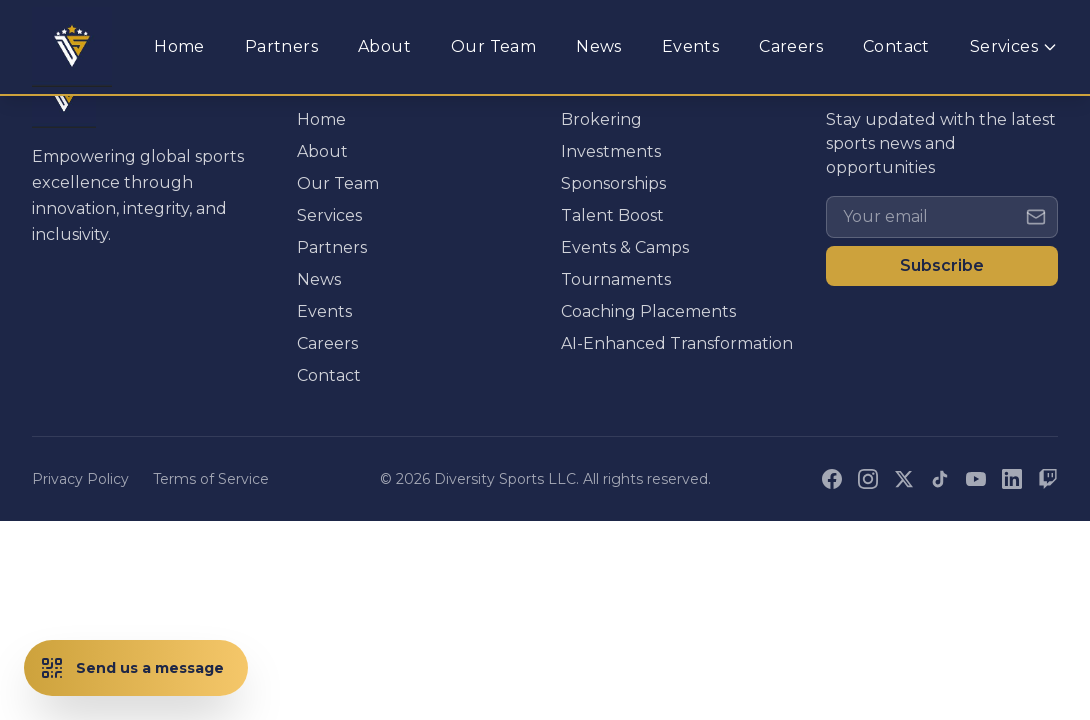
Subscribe (942, 265)
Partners (332, 247)
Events (324, 311)
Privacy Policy (80, 479)
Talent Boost (612, 215)
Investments (611, 151)
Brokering (601, 119)
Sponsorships (613, 183)
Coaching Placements (648, 311)
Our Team (338, 183)
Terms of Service (211, 479)
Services (329, 215)
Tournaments (616, 279)
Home (321, 119)
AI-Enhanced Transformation (677, 343)
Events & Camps (625, 247)
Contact (329, 375)
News (319, 279)
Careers (327, 343)
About (322, 151)
